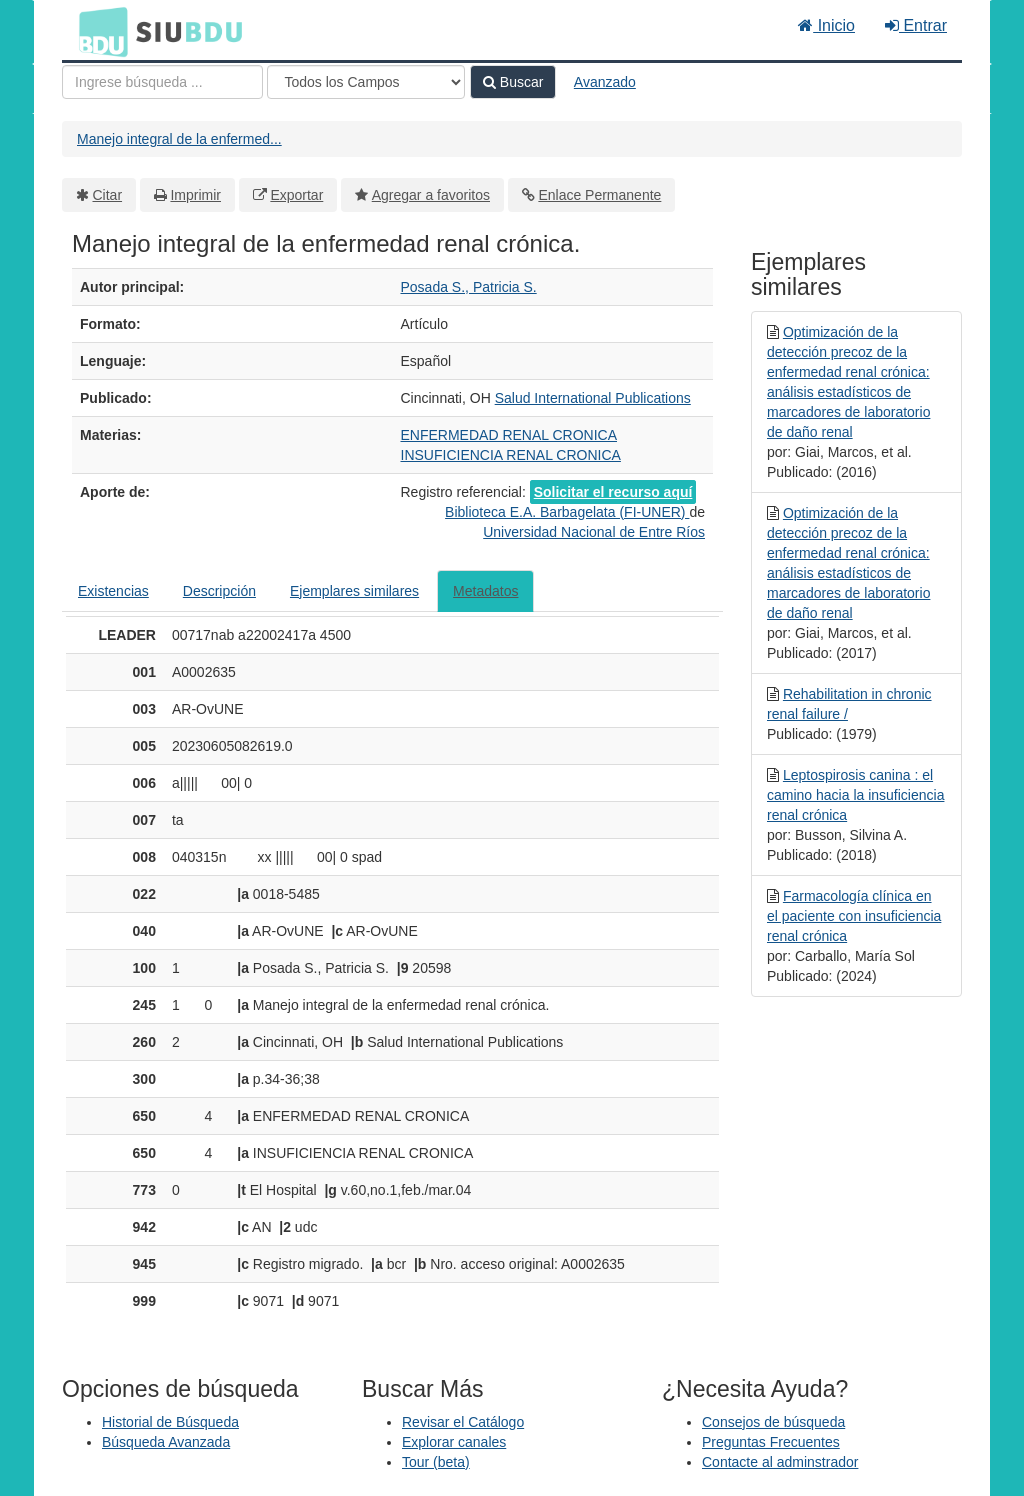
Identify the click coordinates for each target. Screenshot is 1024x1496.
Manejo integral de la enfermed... (179, 139)
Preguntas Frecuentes (771, 1442)
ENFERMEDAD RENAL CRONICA (509, 435)
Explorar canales (454, 1442)
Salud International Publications (593, 398)
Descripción (219, 591)
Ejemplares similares (354, 591)
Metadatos (485, 591)
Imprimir (195, 195)
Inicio (826, 25)
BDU (98, 31)
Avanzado (605, 82)
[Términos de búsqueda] (162, 82)
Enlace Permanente (599, 195)
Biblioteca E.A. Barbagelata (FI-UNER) (567, 512)
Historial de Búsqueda (170, 1422)
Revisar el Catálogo (463, 1422)
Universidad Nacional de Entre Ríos (594, 532)
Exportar (296, 195)
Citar (108, 195)
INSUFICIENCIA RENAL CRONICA (511, 455)
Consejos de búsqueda (773, 1422)
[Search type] (366, 82)
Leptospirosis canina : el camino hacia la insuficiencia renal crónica (855, 795)
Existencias (113, 591)
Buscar (513, 82)
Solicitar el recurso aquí (613, 492)
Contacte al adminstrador (780, 1462)
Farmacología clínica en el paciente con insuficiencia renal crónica (854, 916)
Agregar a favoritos (431, 195)
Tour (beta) (436, 1462)
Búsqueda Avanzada (166, 1442)
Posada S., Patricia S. (469, 287)
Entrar (916, 25)
